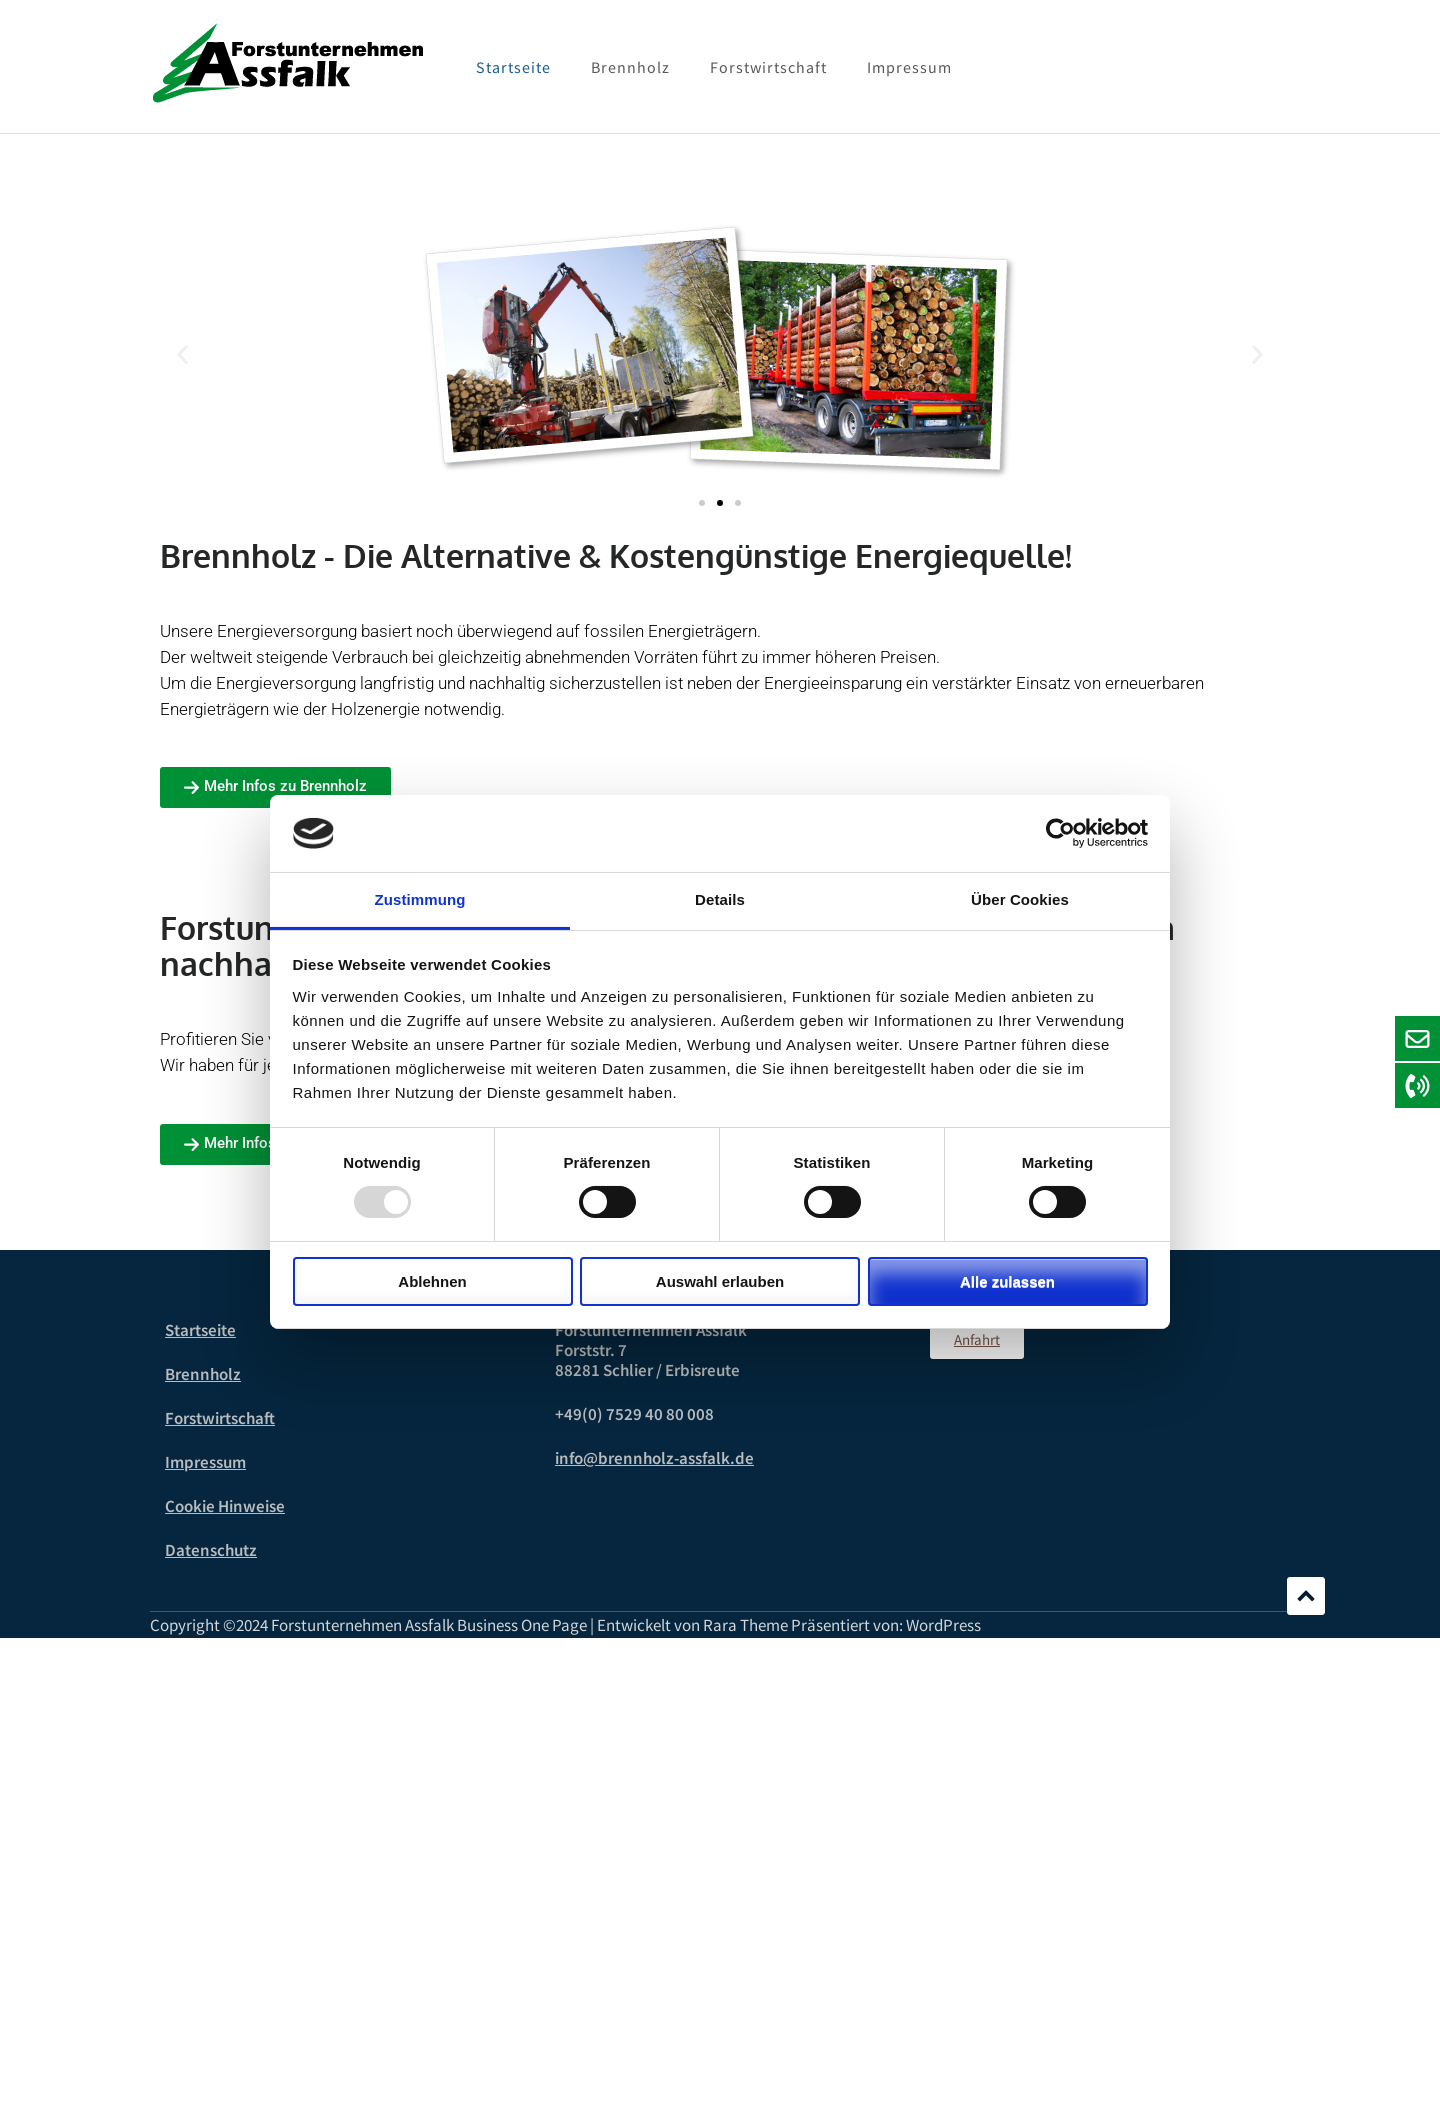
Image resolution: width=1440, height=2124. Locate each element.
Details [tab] (720, 899)
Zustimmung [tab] (420, 899)
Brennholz (630, 67)
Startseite (513, 67)
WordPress (943, 1625)
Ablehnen (432, 1281)
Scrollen (1306, 1596)
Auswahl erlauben (720, 1281)
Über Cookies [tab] (1020, 899)
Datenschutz (211, 1550)
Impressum (909, 67)
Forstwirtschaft (768, 67)
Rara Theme (745, 1625)
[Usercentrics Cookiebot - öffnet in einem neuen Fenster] (1060, 833)
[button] (182, 354)
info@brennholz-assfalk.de (654, 1458)
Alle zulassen (1007, 1281)
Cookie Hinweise (225, 1506)
